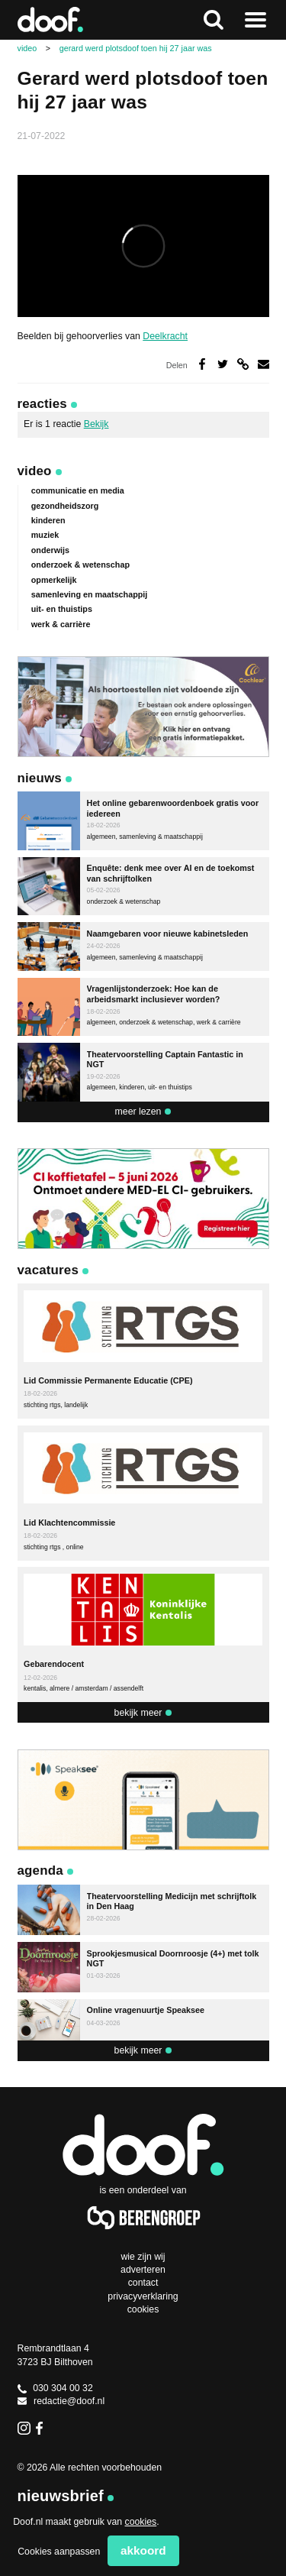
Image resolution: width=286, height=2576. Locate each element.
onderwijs (50, 550)
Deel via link (243, 364)
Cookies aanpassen (59, 2551)
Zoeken (214, 20)
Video (35, 471)
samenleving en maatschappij (89, 594)
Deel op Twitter (223, 364)
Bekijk (96, 424)
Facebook (42, 2428)
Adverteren (143, 2269)
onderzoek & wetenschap (80, 564)
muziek (45, 534)
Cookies (143, 2309)
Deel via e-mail (263, 364)
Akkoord (143, 2550)
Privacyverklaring (143, 2296)
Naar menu (255, 20)
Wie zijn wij (143, 2256)
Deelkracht (165, 336)
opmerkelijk (54, 579)
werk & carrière (61, 624)
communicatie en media (77, 490)
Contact (143, 2282)
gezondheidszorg (65, 505)
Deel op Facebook (202, 364)
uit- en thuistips (61, 608)
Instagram (24, 2428)
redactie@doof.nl (61, 2401)
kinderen (48, 520)
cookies (141, 2521)
